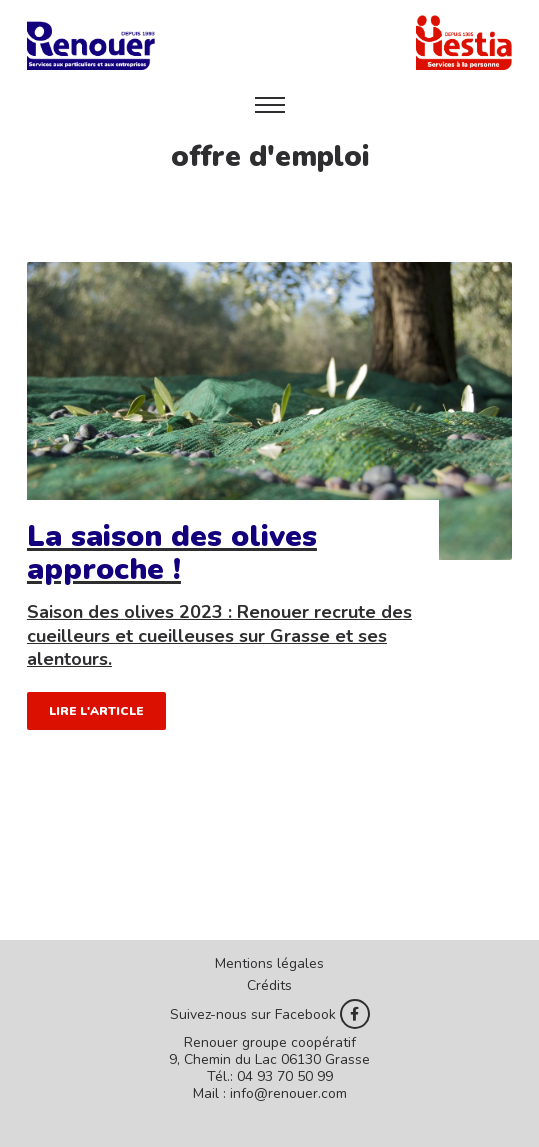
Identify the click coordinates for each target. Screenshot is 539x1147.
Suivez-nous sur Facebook (270, 1014)
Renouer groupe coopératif (270, 1042)
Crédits (269, 985)
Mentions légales (269, 963)
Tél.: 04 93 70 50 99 (270, 1076)
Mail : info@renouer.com (270, 1093)
